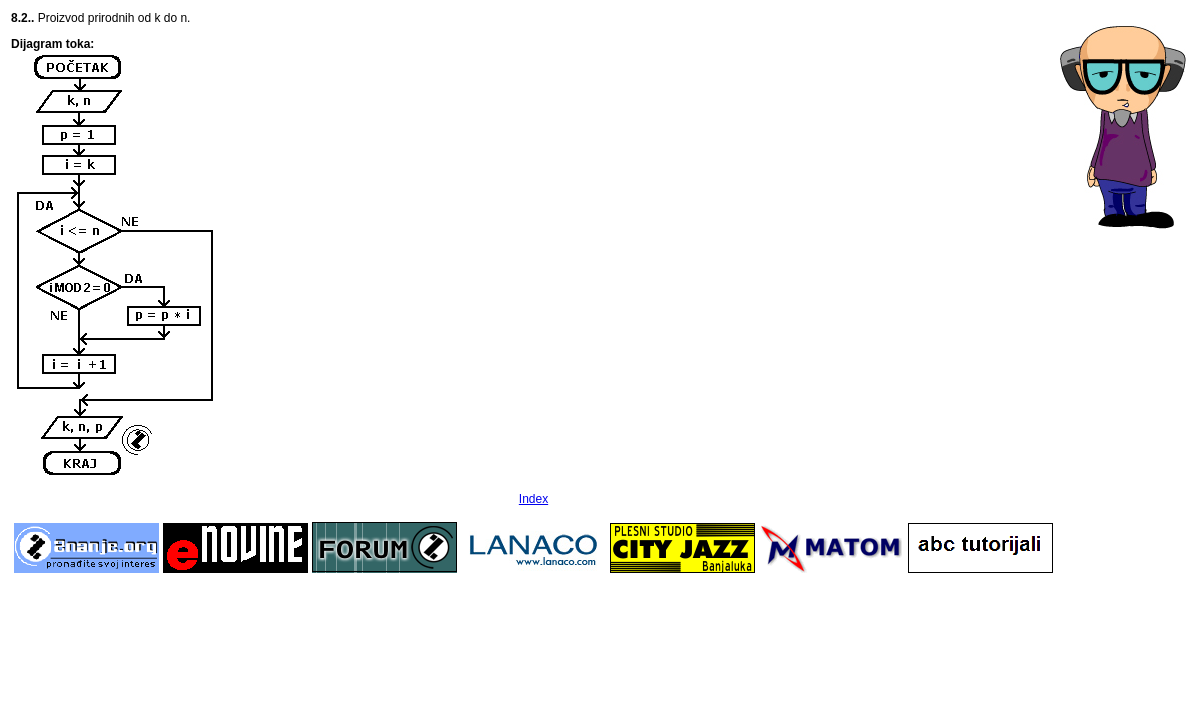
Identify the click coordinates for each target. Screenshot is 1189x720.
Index (533, 499)
